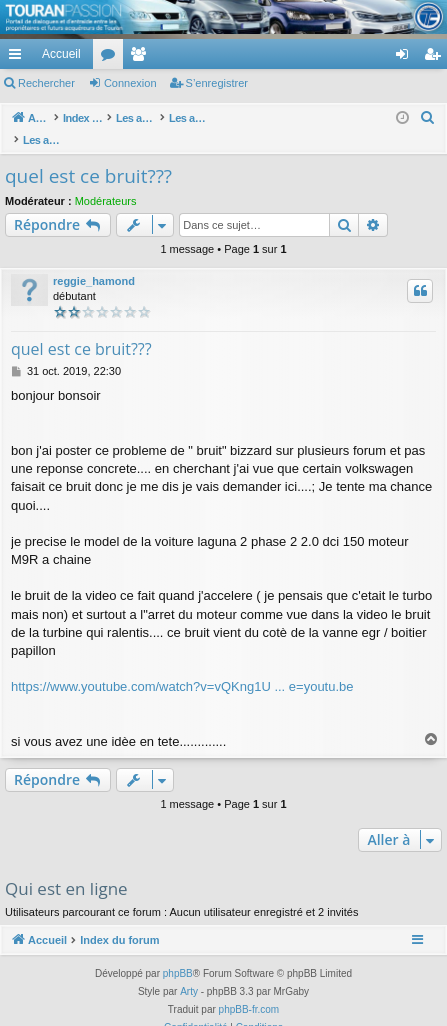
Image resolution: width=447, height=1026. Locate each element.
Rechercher (46, 83)
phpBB (178, 952)
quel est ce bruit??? (88, 155)
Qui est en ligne (66, 867)
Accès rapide (19, 58)
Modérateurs (106, 180)
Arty (189, 970)
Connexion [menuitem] (406, 58)
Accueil (61, 54)
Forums (112, 58)
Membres (142, 58)
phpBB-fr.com (249, 988)
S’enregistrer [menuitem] (436, 58)
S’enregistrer (217, 83)
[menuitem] (332, 54)
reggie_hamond (94, 260)
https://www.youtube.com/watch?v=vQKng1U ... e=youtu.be (182, 665)
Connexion (130, 83)
